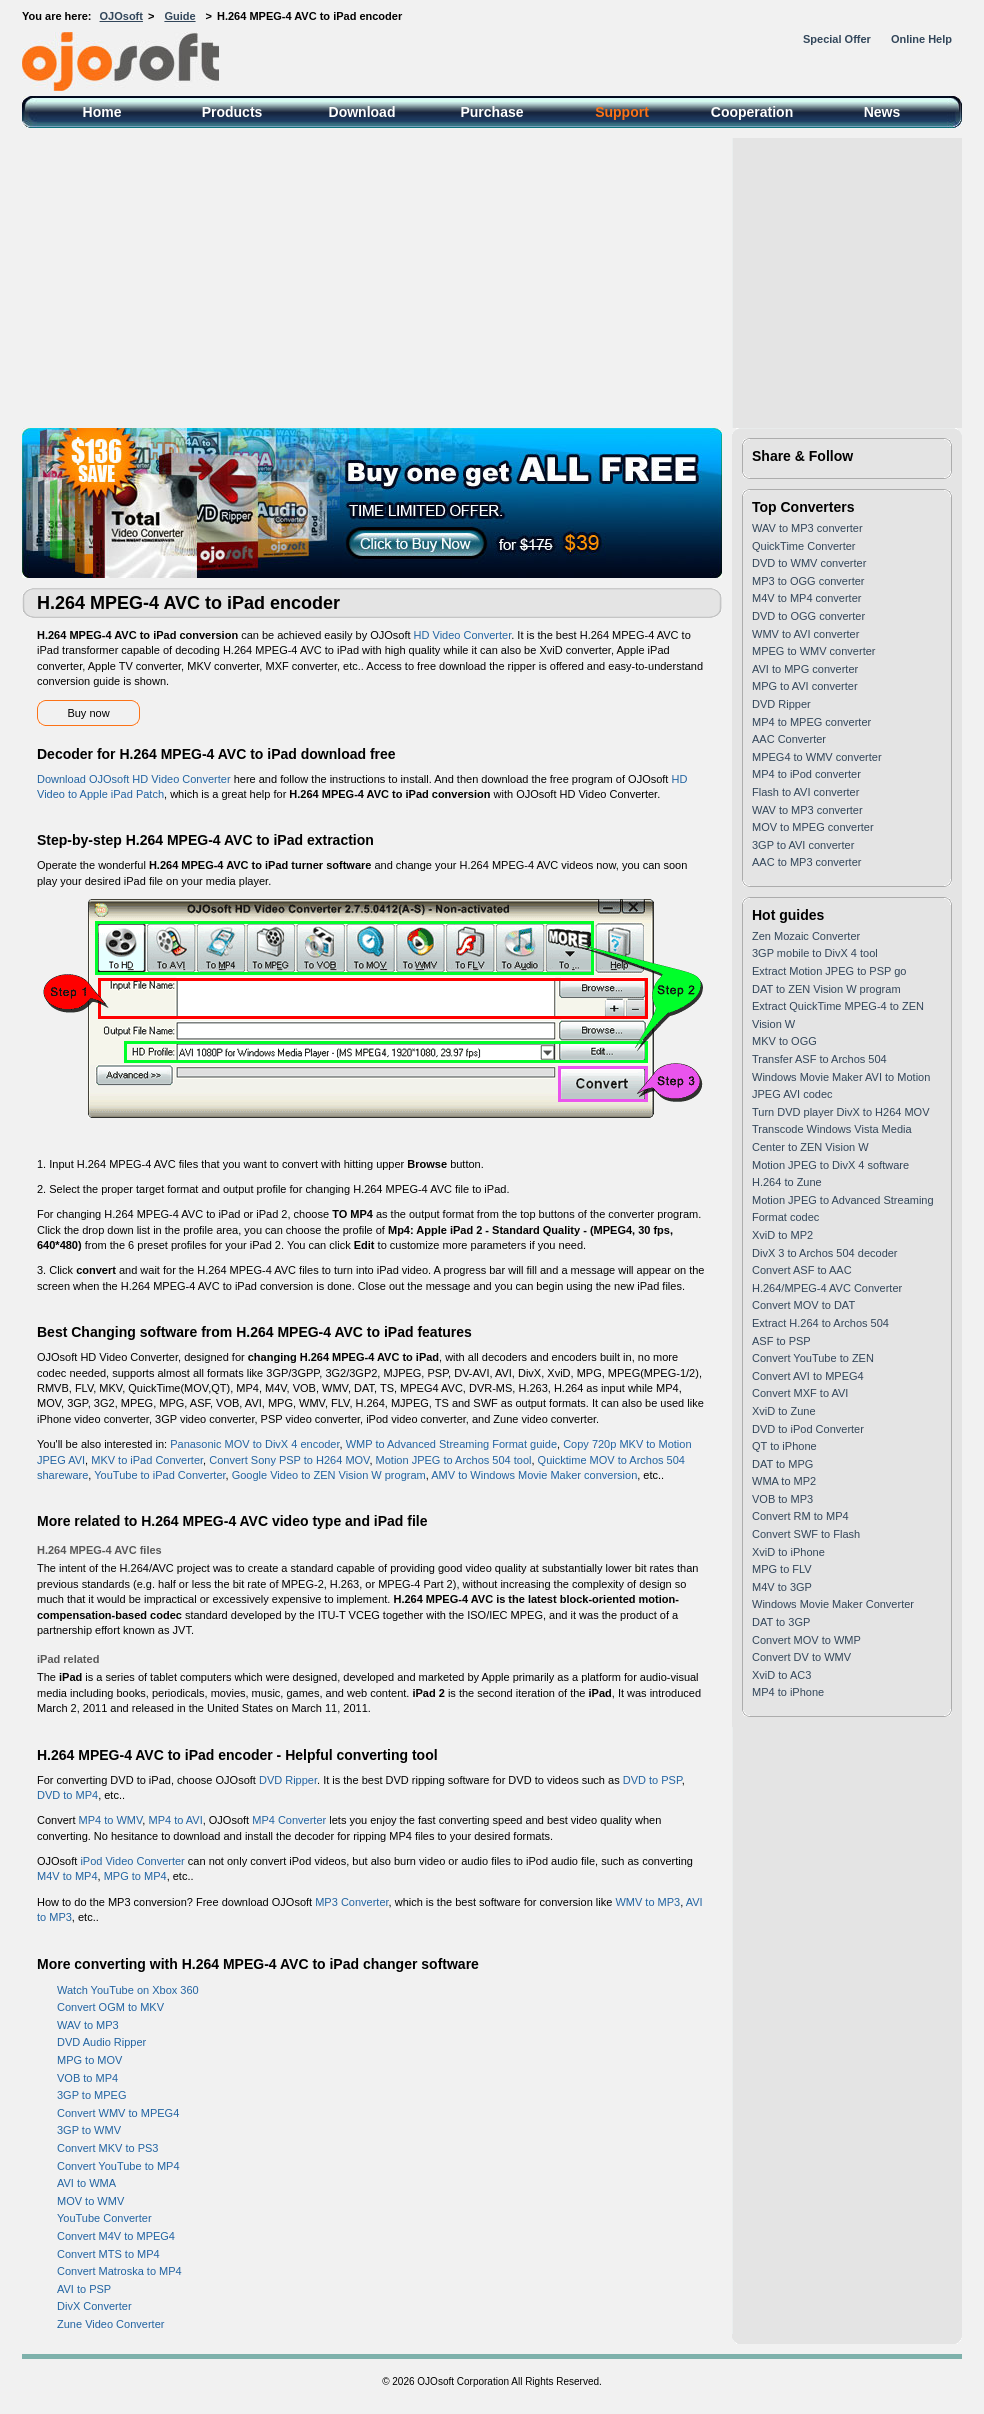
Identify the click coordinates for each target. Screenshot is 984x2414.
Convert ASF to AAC (802, 1270)
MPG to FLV (782, 1569)
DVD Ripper (288, 1780)
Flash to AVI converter (805, 792)
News (882, 112)
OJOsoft (121, 16)
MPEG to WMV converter (813, 651)
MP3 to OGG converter (808, 581)
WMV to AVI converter (805, 634)
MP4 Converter (289, 1820)
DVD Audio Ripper (101, 2042)
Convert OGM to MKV (110, 2007)
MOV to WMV (90, 2201)
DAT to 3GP (781, 1622)
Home (102, 112)
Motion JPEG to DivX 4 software (830, 1165)
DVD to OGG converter (808, 616)
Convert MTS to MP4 (108, 2254)
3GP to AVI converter (803, 845)
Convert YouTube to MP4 (118, 2166)
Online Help (921, 39)
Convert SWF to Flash (806, 1534)
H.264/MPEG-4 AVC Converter (827, 1288)
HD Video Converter (463, 635)
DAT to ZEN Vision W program (826, 989)
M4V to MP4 (67, 1876)
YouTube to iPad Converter (159, 1475)
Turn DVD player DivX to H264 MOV (840, 1112)
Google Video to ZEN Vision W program (329, 1475)
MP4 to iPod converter (806, 774)
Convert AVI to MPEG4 (808, 1376)
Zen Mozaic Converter (806, 936)
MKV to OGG (784, 1041)
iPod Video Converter (132, 1861)
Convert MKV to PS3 (108, 2148)
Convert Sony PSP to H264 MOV (289, 1460)
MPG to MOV (89, 2060)
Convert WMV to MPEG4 (118, 2113)
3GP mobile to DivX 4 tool (815, 953)
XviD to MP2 (782, 1235)
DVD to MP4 (67, 1795)
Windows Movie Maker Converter (833, 1604)
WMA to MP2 (784, 1481)
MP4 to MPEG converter (811, 722)
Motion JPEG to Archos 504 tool (454, 1460)
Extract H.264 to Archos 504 (820, 1323)
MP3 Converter (351, 1902)
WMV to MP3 (647, 1902)
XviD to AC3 (781, 1675)
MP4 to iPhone (788, 1692)
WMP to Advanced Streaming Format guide (451, 1444)
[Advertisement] (492, 278)
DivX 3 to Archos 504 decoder (825, 1253)
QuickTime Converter (804, 546)
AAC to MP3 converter (806, 862)
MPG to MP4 (135, 1876)
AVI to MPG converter (805, 669)
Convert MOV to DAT (803, 1305)
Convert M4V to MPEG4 (116, 2236)
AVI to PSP (84, 2289)
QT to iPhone (784, 1446)
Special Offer (837, 39)
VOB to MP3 (782, 1499)
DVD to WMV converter (809, 563)
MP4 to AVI (175, 1820)
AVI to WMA (86, 2183)
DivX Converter (94, 2306)
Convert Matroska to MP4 (119, 2271)
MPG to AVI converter (805, 686)
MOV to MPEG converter (813, 827)
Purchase (491, 112)
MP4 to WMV (111, 1820)
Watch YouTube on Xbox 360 (128, 1990)
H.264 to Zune (787, 1182)
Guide (179, 16)
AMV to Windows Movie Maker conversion (534, 1475)
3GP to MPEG (92, 2095)
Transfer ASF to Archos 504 (819, 1059)
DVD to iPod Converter (808, 1429)
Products (232, 112)
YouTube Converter (104, 2218)
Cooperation (752, 112)
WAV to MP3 (88, 2025)
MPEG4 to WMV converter (817, 757)
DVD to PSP (652, 1780)
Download (362, 112)
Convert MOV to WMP (806, 1640)
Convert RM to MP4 (800, 1516)
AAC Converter (789, 739)
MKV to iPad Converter (147, 1460)
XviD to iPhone (788, 1552)
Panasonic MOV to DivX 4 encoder (254, 1444)
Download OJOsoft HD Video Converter (134, 779)
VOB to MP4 (87, 2078)
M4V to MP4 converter (806, 598)
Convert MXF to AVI (800, 1393)
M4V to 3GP (782, 1587)
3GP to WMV (89, 2130)
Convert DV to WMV (801, 1657)
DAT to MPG (782, 1464)
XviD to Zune (784, 1411)
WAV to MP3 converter (807, 528)
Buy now (88, 713)
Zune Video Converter (110, 2324)
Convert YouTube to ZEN (813, 1358)
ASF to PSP (781, 1341)
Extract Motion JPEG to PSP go (829, 971)
